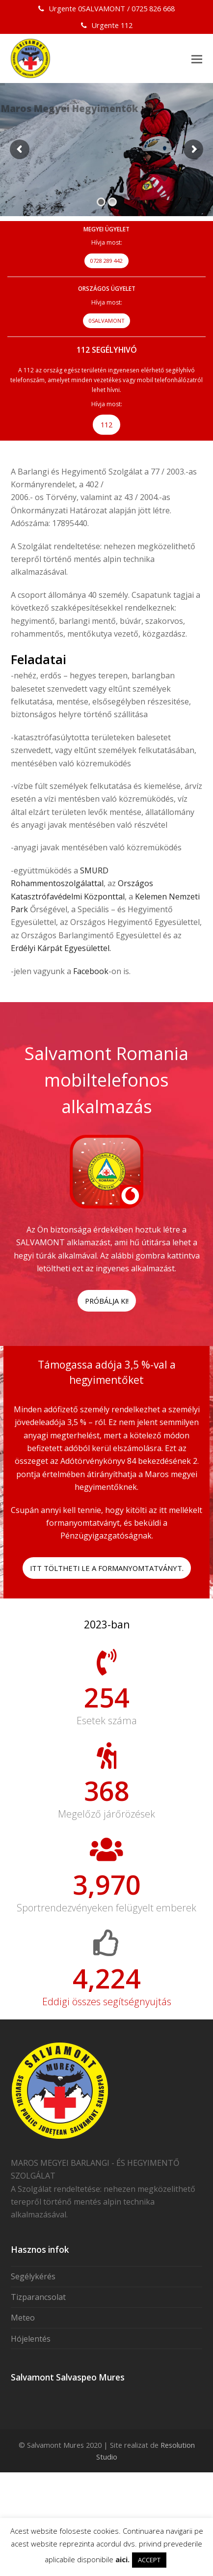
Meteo (23, 2391)
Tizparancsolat (38, 2370)
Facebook (90, 971)
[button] (196, 58)
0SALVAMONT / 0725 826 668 (126, 8)
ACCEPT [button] (149, 2559)
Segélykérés (33, 2350)
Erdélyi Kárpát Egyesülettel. (61, 948)
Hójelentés (31, 2412)
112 (127, 25)
